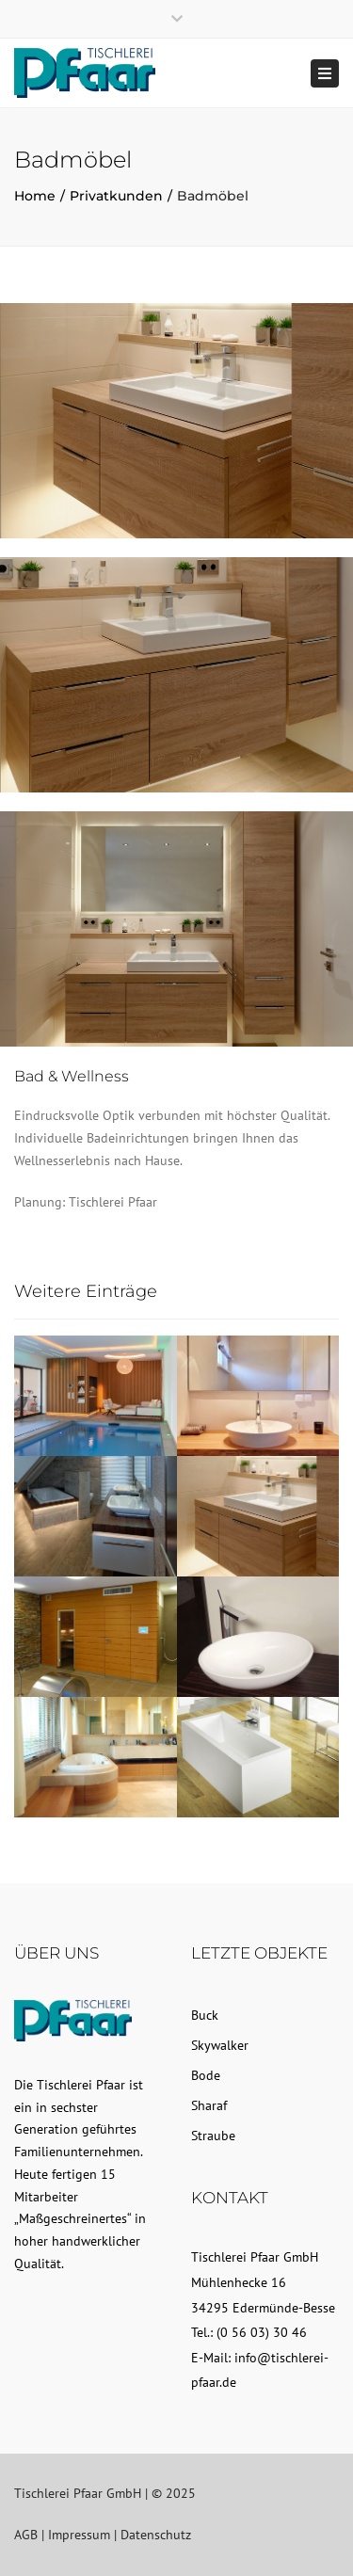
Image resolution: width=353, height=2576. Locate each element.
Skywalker (220, 2045)
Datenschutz (155, 2534)
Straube (213, 2135)
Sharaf (209, 2105)
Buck (204, 2015)
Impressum (79, 2534)
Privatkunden (116, 195)
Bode (205, 2075)
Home (35, 195)
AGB (26, 2534)
